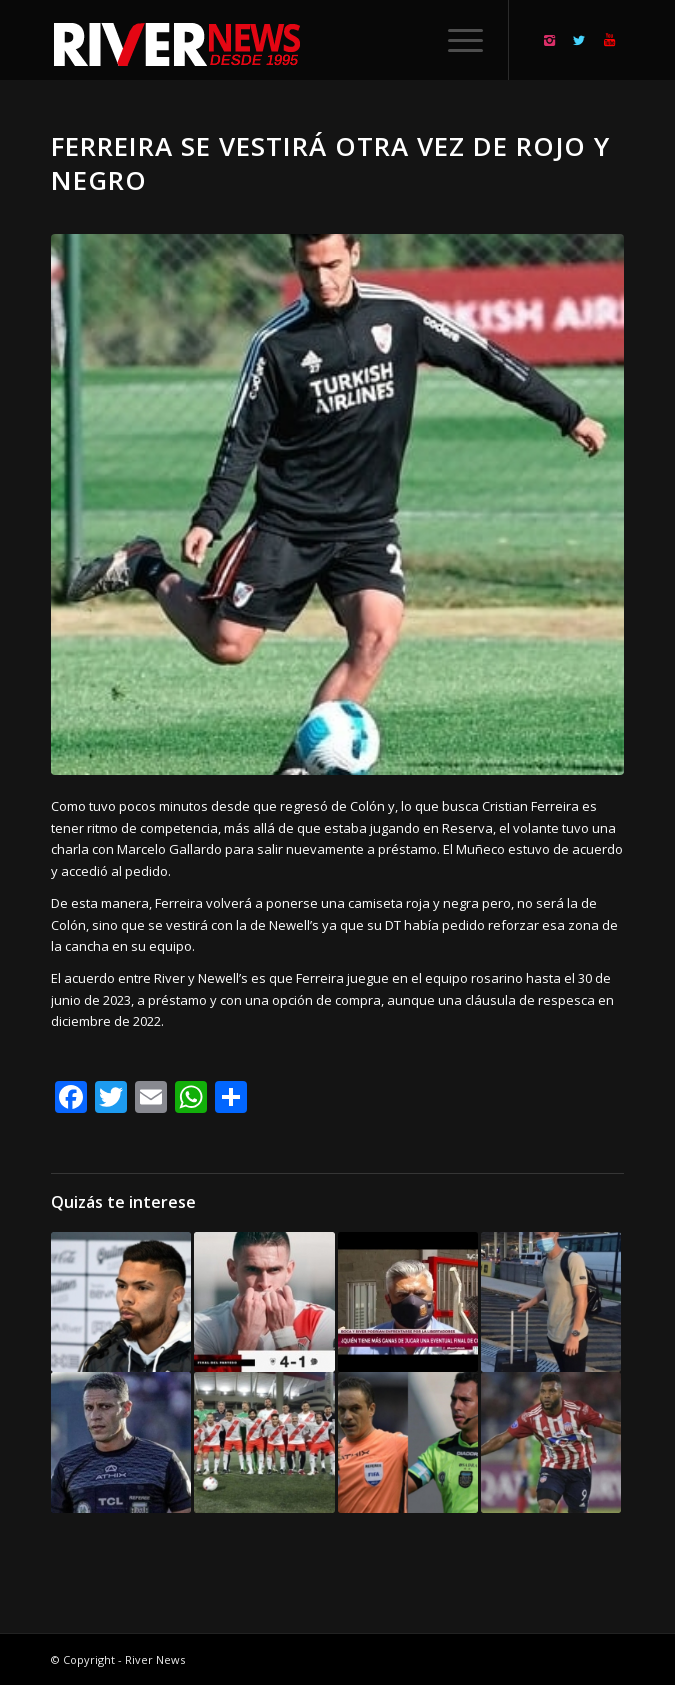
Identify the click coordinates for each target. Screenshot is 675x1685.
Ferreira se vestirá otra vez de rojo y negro (330, 163)
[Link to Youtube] (609, 40)
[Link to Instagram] (549, 40)
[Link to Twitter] (579, 40)
